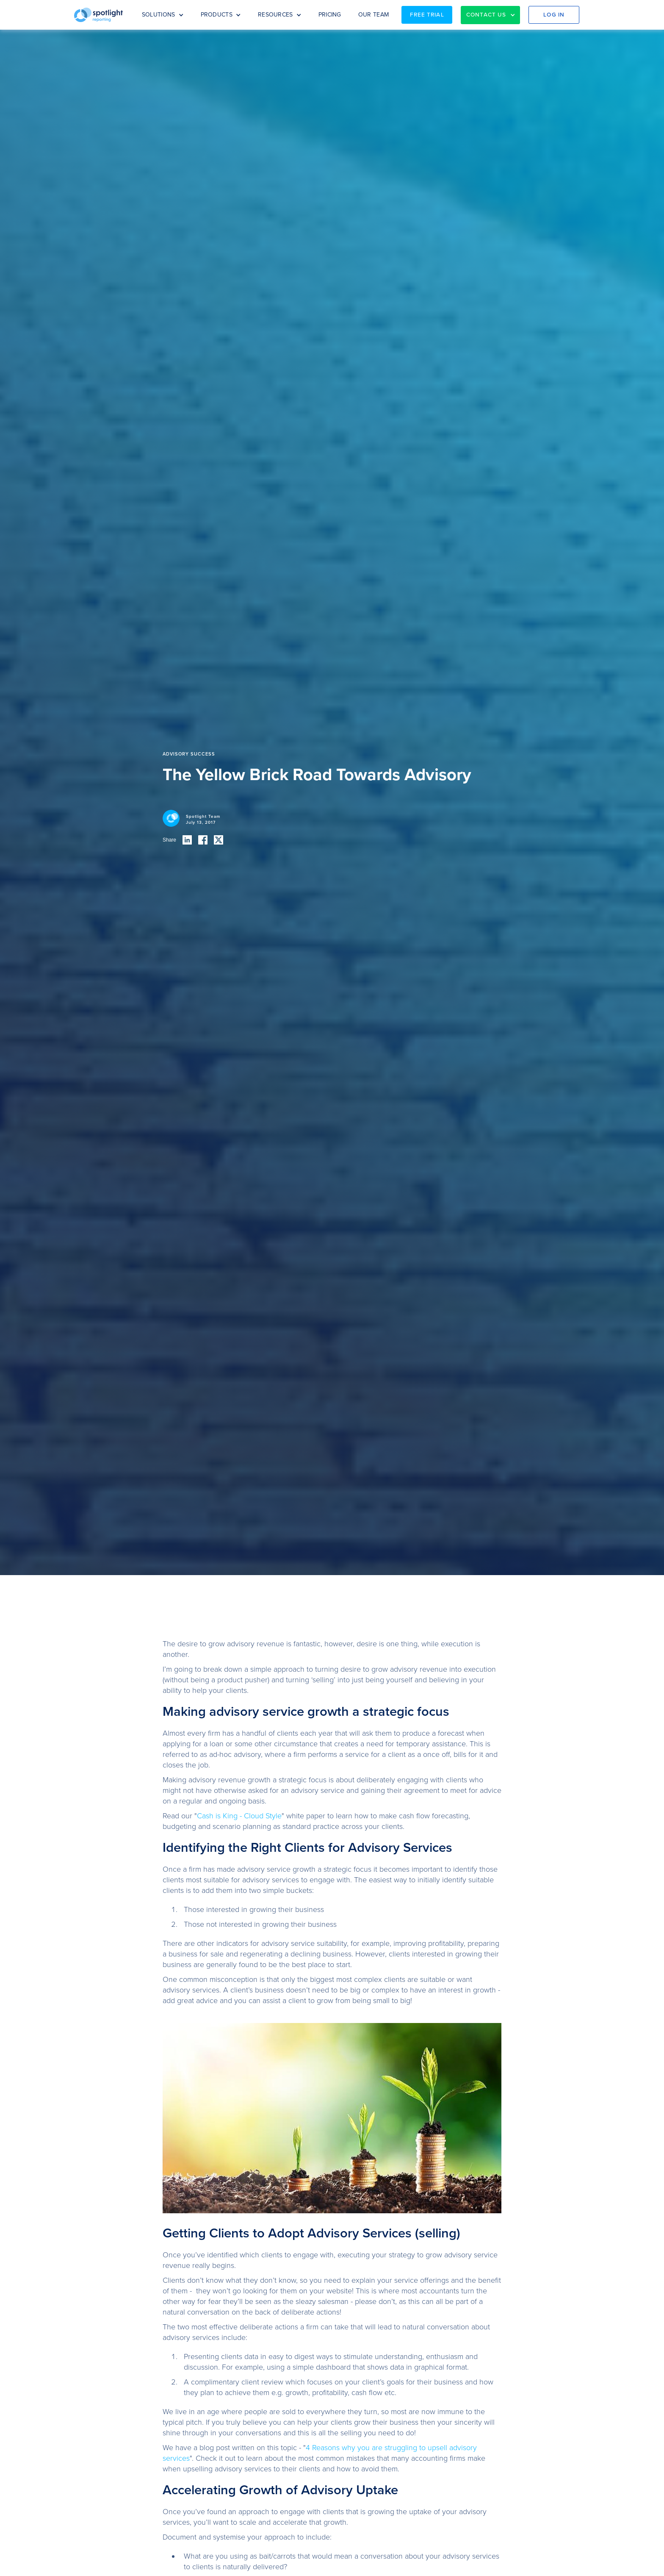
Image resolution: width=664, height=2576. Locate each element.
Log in (553, 14)
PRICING (329, 14)
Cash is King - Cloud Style (239, 1815)
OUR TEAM (373, 14)
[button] (162, 15)
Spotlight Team (203, 816)
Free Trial (427, 14)
